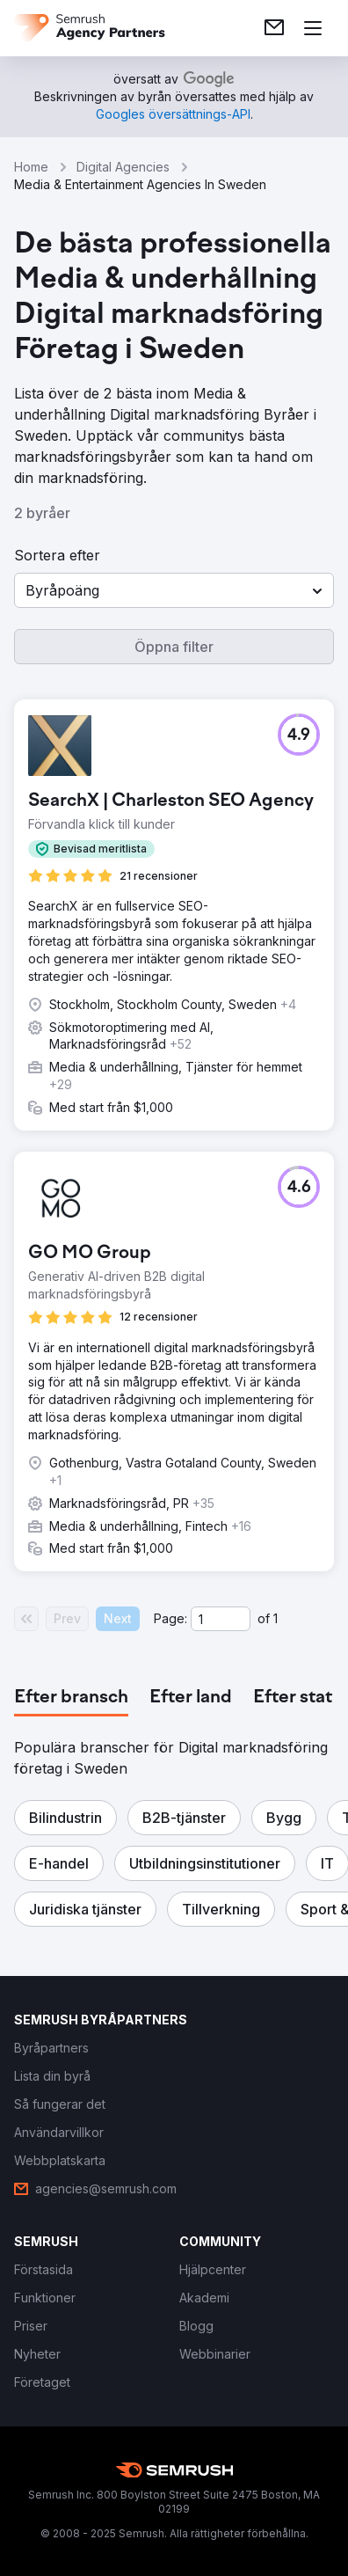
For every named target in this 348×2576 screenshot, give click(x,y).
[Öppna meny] (313, 28)
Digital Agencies (123, 166)
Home (31, 166)
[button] (174, 590)
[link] (274, 28)
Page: (170, 1618)
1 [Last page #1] (275, 1618)
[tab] (71, 1698)
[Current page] (221, 1618)
